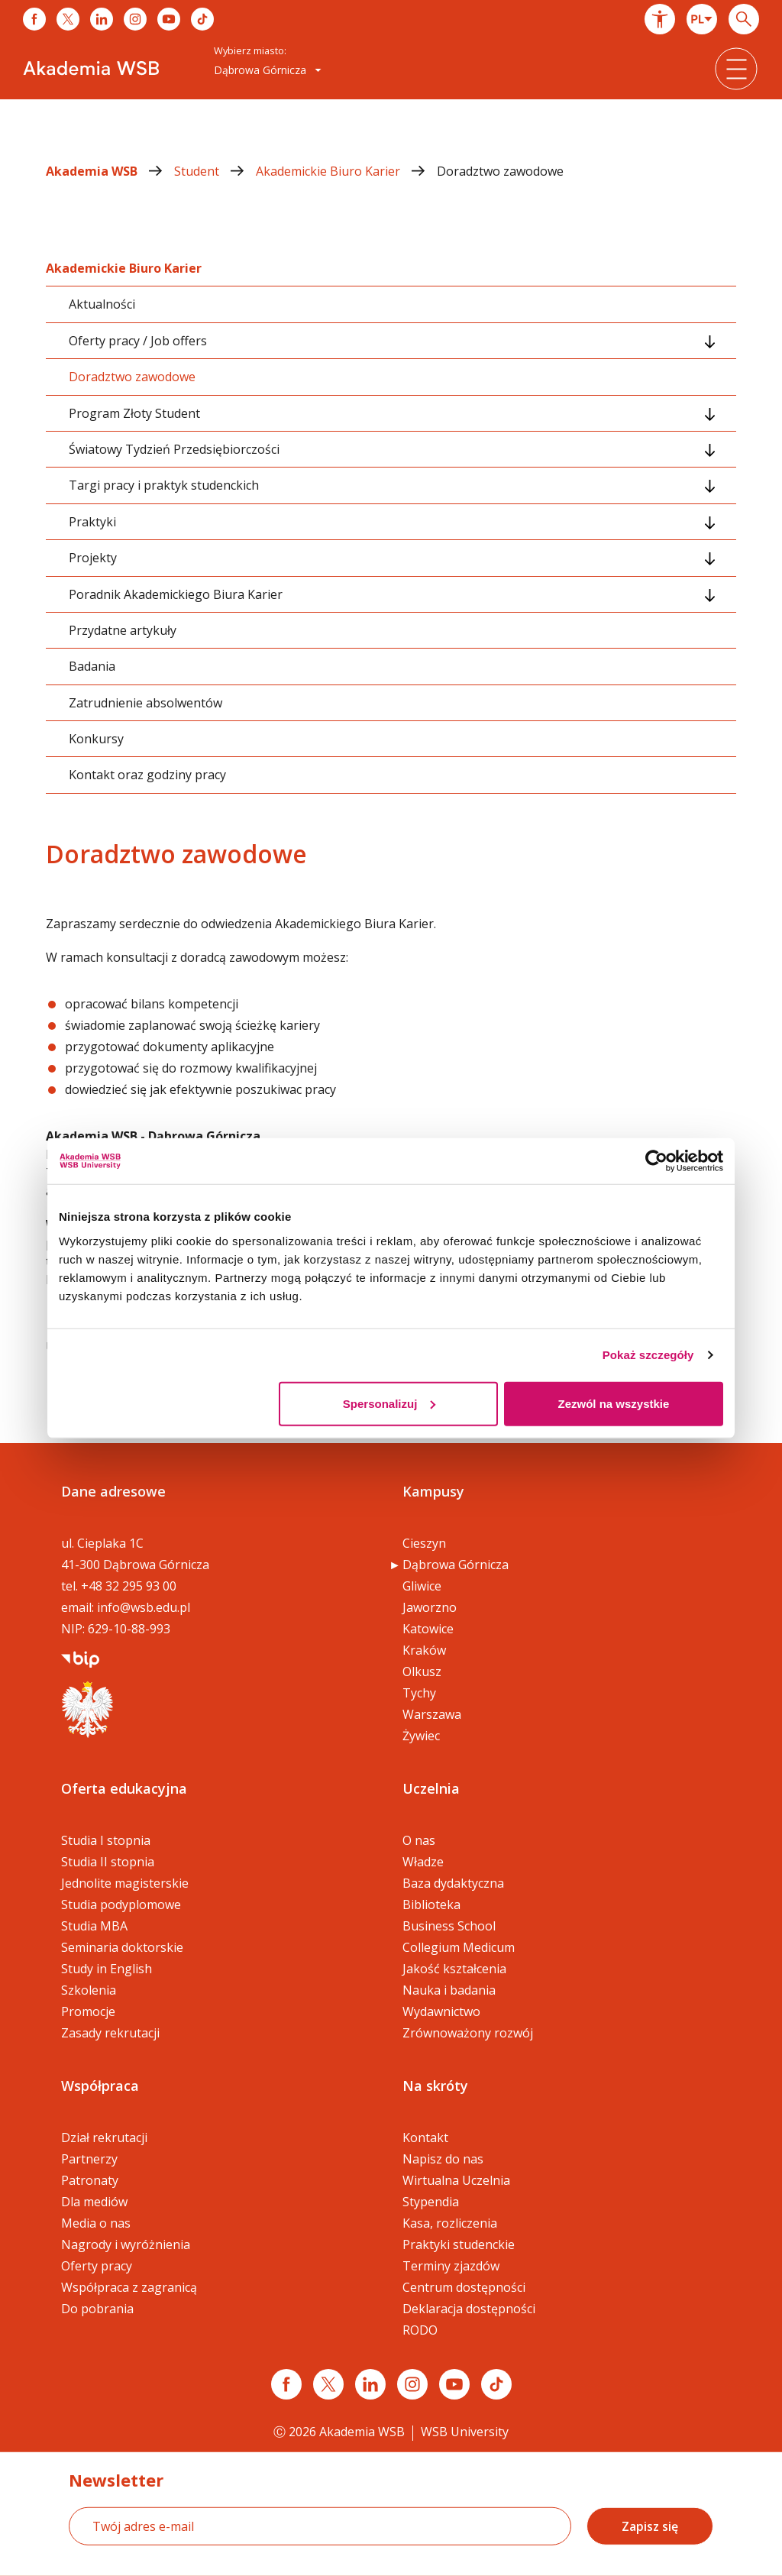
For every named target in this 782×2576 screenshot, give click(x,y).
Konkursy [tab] (96, 738)
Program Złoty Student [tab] (134, 413)
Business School (449, 1925)
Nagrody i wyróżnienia (125, 2244)
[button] (660, 19)
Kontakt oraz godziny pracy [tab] (147, 774)
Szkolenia (88, 1990)
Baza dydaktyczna (453, 1883)
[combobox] (702, 19)
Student (215, 171)
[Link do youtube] (168, 19)
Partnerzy (89, 2158)
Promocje (88, 2011)
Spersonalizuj (389, 1402)
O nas (418, 1840)
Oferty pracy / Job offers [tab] (138, 340)
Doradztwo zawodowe (500, 171)
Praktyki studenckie (458, 2244)
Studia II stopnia (107, 1861)
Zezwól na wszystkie (614, 1402)
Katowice (428, 1628)
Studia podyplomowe (121, 1904)
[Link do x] (68, 19)
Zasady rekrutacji (110, 2032)
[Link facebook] (286, 2384)
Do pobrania (97, 2308)
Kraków (424, 1650)
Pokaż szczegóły (648, 1354)
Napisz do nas (442, 2158)
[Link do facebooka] (34, 19)
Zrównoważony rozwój (467, 2032)
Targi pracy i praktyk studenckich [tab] (164, 485)
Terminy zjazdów (450, 2265)
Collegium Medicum (458, 1947)
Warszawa (431, 1714)
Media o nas (96, 2223)
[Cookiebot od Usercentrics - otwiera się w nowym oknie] (656, 1161)
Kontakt (425, 2137)
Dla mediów (94, 2201)
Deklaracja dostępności (468, 2308)
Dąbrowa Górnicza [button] (268, 70)
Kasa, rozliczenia (449, 2223)
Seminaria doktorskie (122, 1947)
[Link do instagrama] (135, 19)
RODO (420, 2330)
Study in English (106, 1968)
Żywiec (421, 1735)
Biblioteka (431, 1904)
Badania (92, 666)
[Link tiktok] (496, 2384)
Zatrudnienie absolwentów (145, 702)
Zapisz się (650, 2526)
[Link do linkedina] (101, 19)
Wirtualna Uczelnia (456, 2180)
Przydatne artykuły (122, 630)
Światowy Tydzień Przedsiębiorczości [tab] (174, 449)
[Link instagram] (412, 2384)
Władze (423, 1861)
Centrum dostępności (463, 2287)
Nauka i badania (449, 1990)
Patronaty (89, 2180)
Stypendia (430, 2201)
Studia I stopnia (105, 1840)
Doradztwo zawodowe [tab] (132, 376)
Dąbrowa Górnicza (455, 1564)
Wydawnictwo (441, 2011)
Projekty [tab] (93, 557)
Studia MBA (94, 1925)
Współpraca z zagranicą (129, 2287)
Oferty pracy (96, 2265)
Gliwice (421, 1586)
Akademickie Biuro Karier (346, 171)
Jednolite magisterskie (125, 1883)
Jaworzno (429, 1607)
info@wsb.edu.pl (143, 1607)
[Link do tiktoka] (202, 19)
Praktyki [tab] (92, 521)
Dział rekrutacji (104, 2137)
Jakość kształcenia (454, 1968)
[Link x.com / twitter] (328, 2384)
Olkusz (421, 1671)
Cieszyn (424, 1543)
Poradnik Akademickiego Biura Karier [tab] (176, 594)
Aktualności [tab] (102, 304)
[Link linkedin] (370, 2384)
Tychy (419, 1692)
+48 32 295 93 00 (128, 1586)
